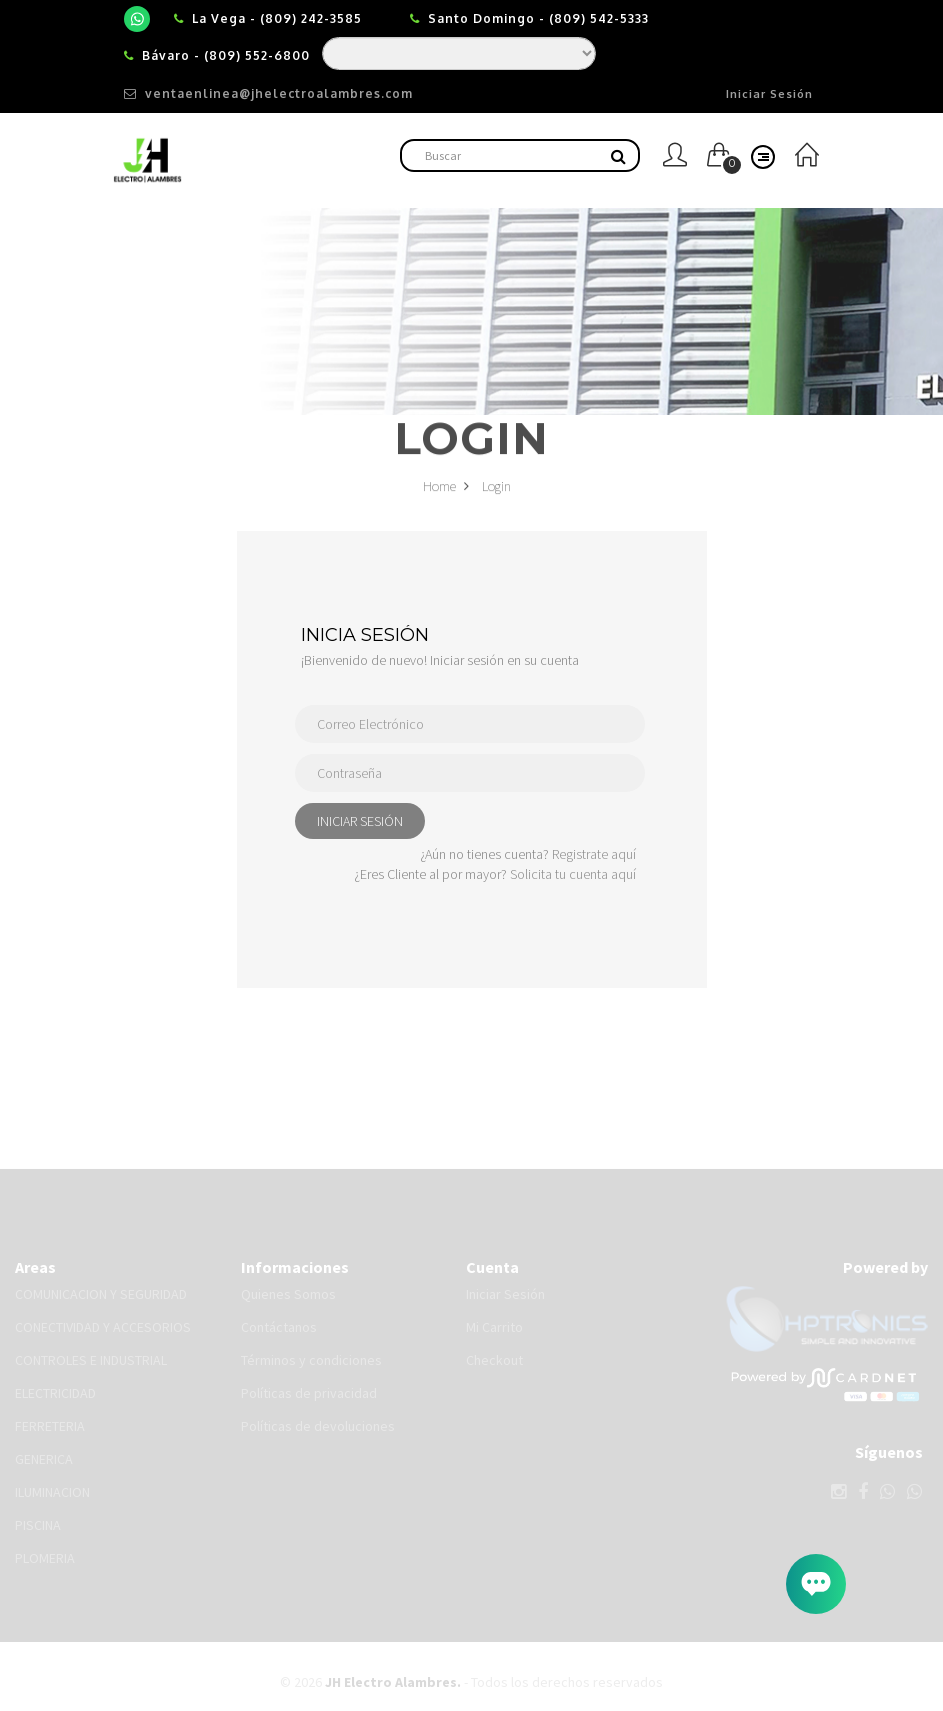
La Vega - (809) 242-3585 (277, 18)
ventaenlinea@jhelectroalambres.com (268, 93)
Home (446, 490)
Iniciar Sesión (769, 94)
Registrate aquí (594, 854)
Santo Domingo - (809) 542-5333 (538, 18)
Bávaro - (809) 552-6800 (226, 55)
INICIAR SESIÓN (360, 821)
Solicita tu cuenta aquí (573, 874)
